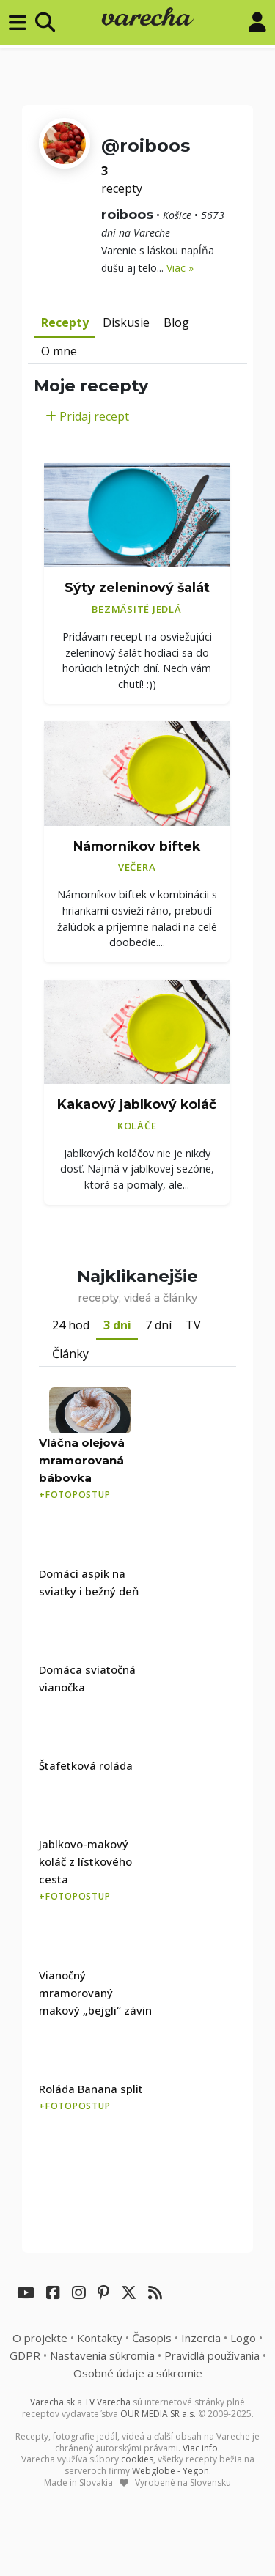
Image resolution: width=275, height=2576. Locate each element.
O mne (59, 351)
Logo (243, 2337)
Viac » (180, 268)
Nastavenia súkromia (102, 2355)
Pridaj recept (87, 416)
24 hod (70, 1325)
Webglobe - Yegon (170, 2471)
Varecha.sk (52, 2402)
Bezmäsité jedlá (136, 609)
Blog (176, 322)
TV (193, 1325)
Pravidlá (212, 2355)
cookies (137, 2459)
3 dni (117, 1325)
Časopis (152, 2337)
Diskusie (126, 322)
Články (70, 1354)
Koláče (137, 1125)
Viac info (200, 2448)
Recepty (65, 322)
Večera (137, 867)
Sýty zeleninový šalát (137, 587)
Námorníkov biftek (136, 846)
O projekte (39, 2337)
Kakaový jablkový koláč (136, 1104)
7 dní (158, 1325)
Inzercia (201, 2337)
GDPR (25, 2355)
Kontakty (99, 2337)
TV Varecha (107, 2402)
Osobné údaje (137, 2373)
